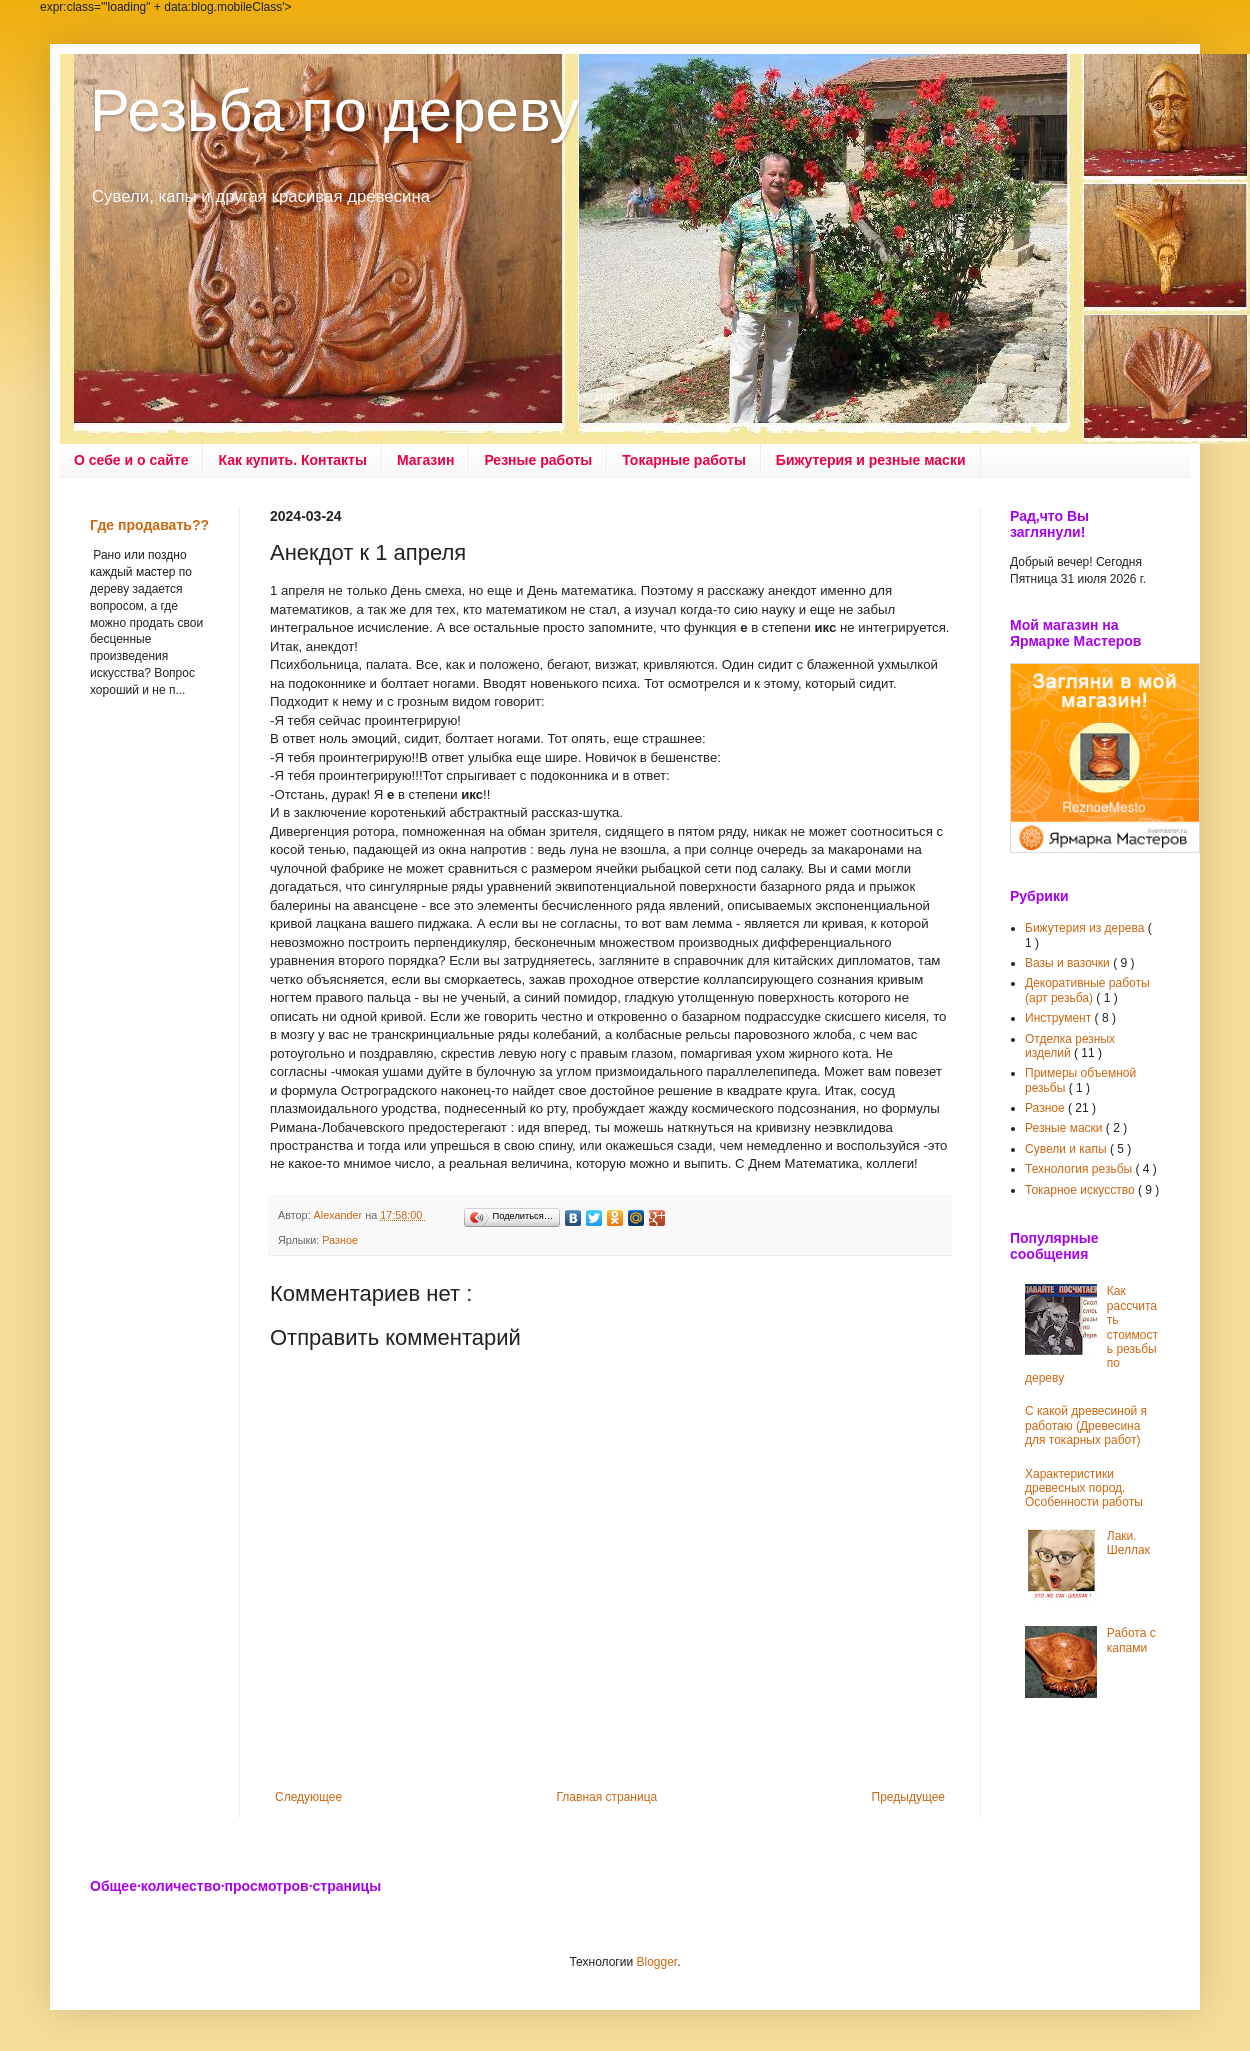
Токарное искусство (1081, 1190)
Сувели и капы (1067, 1149)
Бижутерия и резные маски (871, 460)
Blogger (656, 1962)
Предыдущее (908, 1797)
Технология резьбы (1080, 1169)
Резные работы (538, 460)
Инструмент (1060, 1018)
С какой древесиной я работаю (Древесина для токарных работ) (1086, 1425)
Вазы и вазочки (1069, 963)
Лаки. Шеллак (1128, 1543)
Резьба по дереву (334, 110)
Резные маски (1065, 1128)
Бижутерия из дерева (1086, 928)
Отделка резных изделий (1070, 1046)
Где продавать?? (149, 525)
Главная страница (607, 1797)
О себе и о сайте (131, 460)
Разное (340, 1240)
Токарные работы (684, 460)
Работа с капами (1131, 1640)
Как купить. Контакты (292, 460)
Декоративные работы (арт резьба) (1087, 990)
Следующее (308, 1797)
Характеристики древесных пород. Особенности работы (1084, 1488)
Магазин (425, 460)
